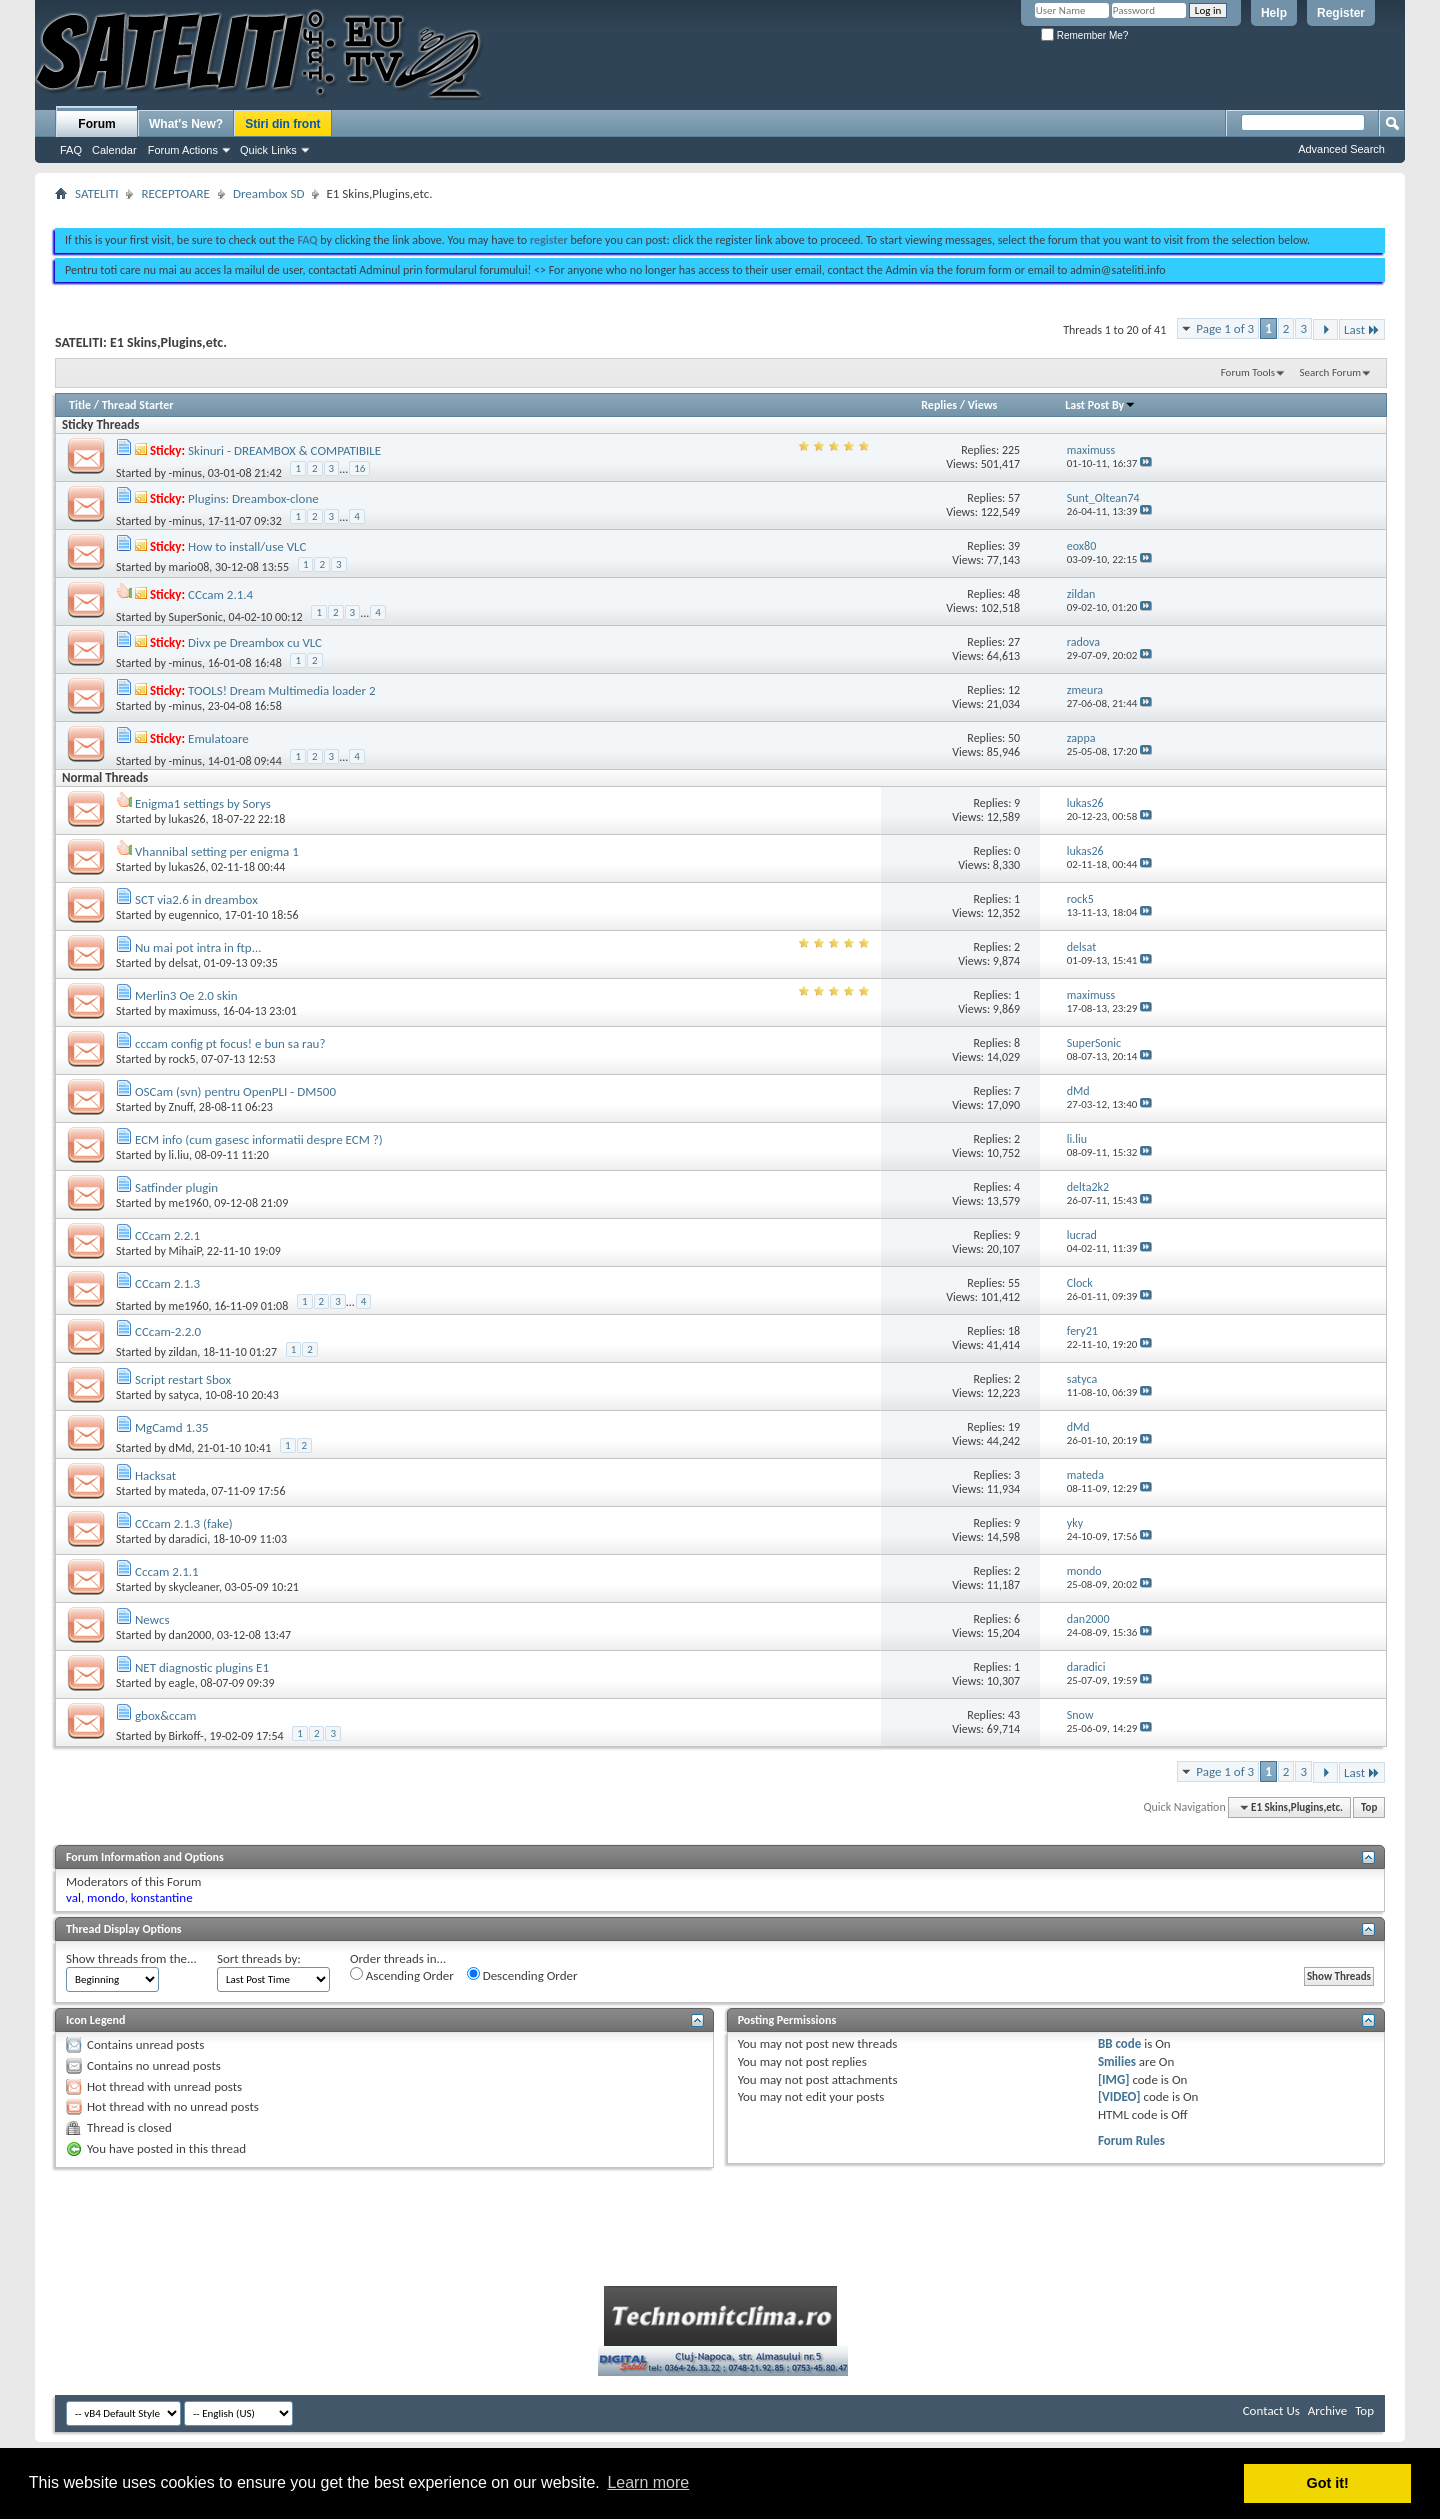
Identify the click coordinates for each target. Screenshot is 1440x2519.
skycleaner (194, 1587)
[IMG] (1114, 2079)
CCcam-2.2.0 (168, 1331)
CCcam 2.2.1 (167, 1235)
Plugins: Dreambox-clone (253, 498)
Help (1274, 13)
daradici (188, 1539)
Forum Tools (1248, 372)
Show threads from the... (131, 1958)
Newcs (152, 1619)
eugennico (194, 915)
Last (1362, 329)
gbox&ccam (166, 1715)
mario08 (189, 567)
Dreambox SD (268, 193)
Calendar (114, 150)
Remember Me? (1084, 35)
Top (1369, 1807)
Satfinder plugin (176, 1187)
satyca (184, 1395)
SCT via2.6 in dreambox (196, 899)
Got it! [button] (1328, 2483)
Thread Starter (138, 405)
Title (80, 405)
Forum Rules (1131, 2140)
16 (359, 468)
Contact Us (1271, 2410)
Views (983, 405)
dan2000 (190, 1635)
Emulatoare (218, 738)
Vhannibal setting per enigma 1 (217, 851)
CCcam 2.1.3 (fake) (184, 1523)
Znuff (181, 1107)
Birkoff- (186, 1736)
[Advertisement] (720, 208)
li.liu (179, 1155)
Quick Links (268, 150)
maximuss (193, 1011)
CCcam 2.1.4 (220, 594)
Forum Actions (183, 150)
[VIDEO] (1119, 2096)
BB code (1119, 2043)
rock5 (182, 1059)
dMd (180, 1448)
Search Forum (1331, 372)
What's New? (186, 124)
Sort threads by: (259, 1958)
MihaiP (185, 1251)
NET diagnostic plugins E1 (202, 1667)
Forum (96, 124)
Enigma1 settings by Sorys (203, 803)
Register (1341, 13)
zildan (183, 1352)
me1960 (189, 1203)
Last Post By (1100, 405)
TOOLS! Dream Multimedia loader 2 (282, 690)
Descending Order (522, 1975)
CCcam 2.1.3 (167, 1283)
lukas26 (187, 819)
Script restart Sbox (183, 1379)
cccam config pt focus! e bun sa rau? (230, 1043)
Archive (1327, 2410)
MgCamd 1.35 (172, 1427)
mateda (187, 1491)
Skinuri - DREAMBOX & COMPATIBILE (284, 450)
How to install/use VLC (247, 546)
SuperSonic (196, 617)
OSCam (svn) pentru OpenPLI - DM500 (235, 1091)
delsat (183, 963)
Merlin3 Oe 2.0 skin (186, 995)
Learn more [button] (648, 2482)
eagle (182, 1683)
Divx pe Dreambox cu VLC (255, 642)
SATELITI (96, 193)
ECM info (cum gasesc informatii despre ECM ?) (259, 1139)
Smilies (1117, 2061)
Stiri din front (282, 124)
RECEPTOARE (175, 193)
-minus (185, 473)
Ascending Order (402, 1975)
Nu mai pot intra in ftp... (198, 947)
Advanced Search (1341, 149)
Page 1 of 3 (1225, 328)
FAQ (71, 150)
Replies (939, 405)
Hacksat (155, 1475)
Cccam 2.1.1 (167, 1571)
